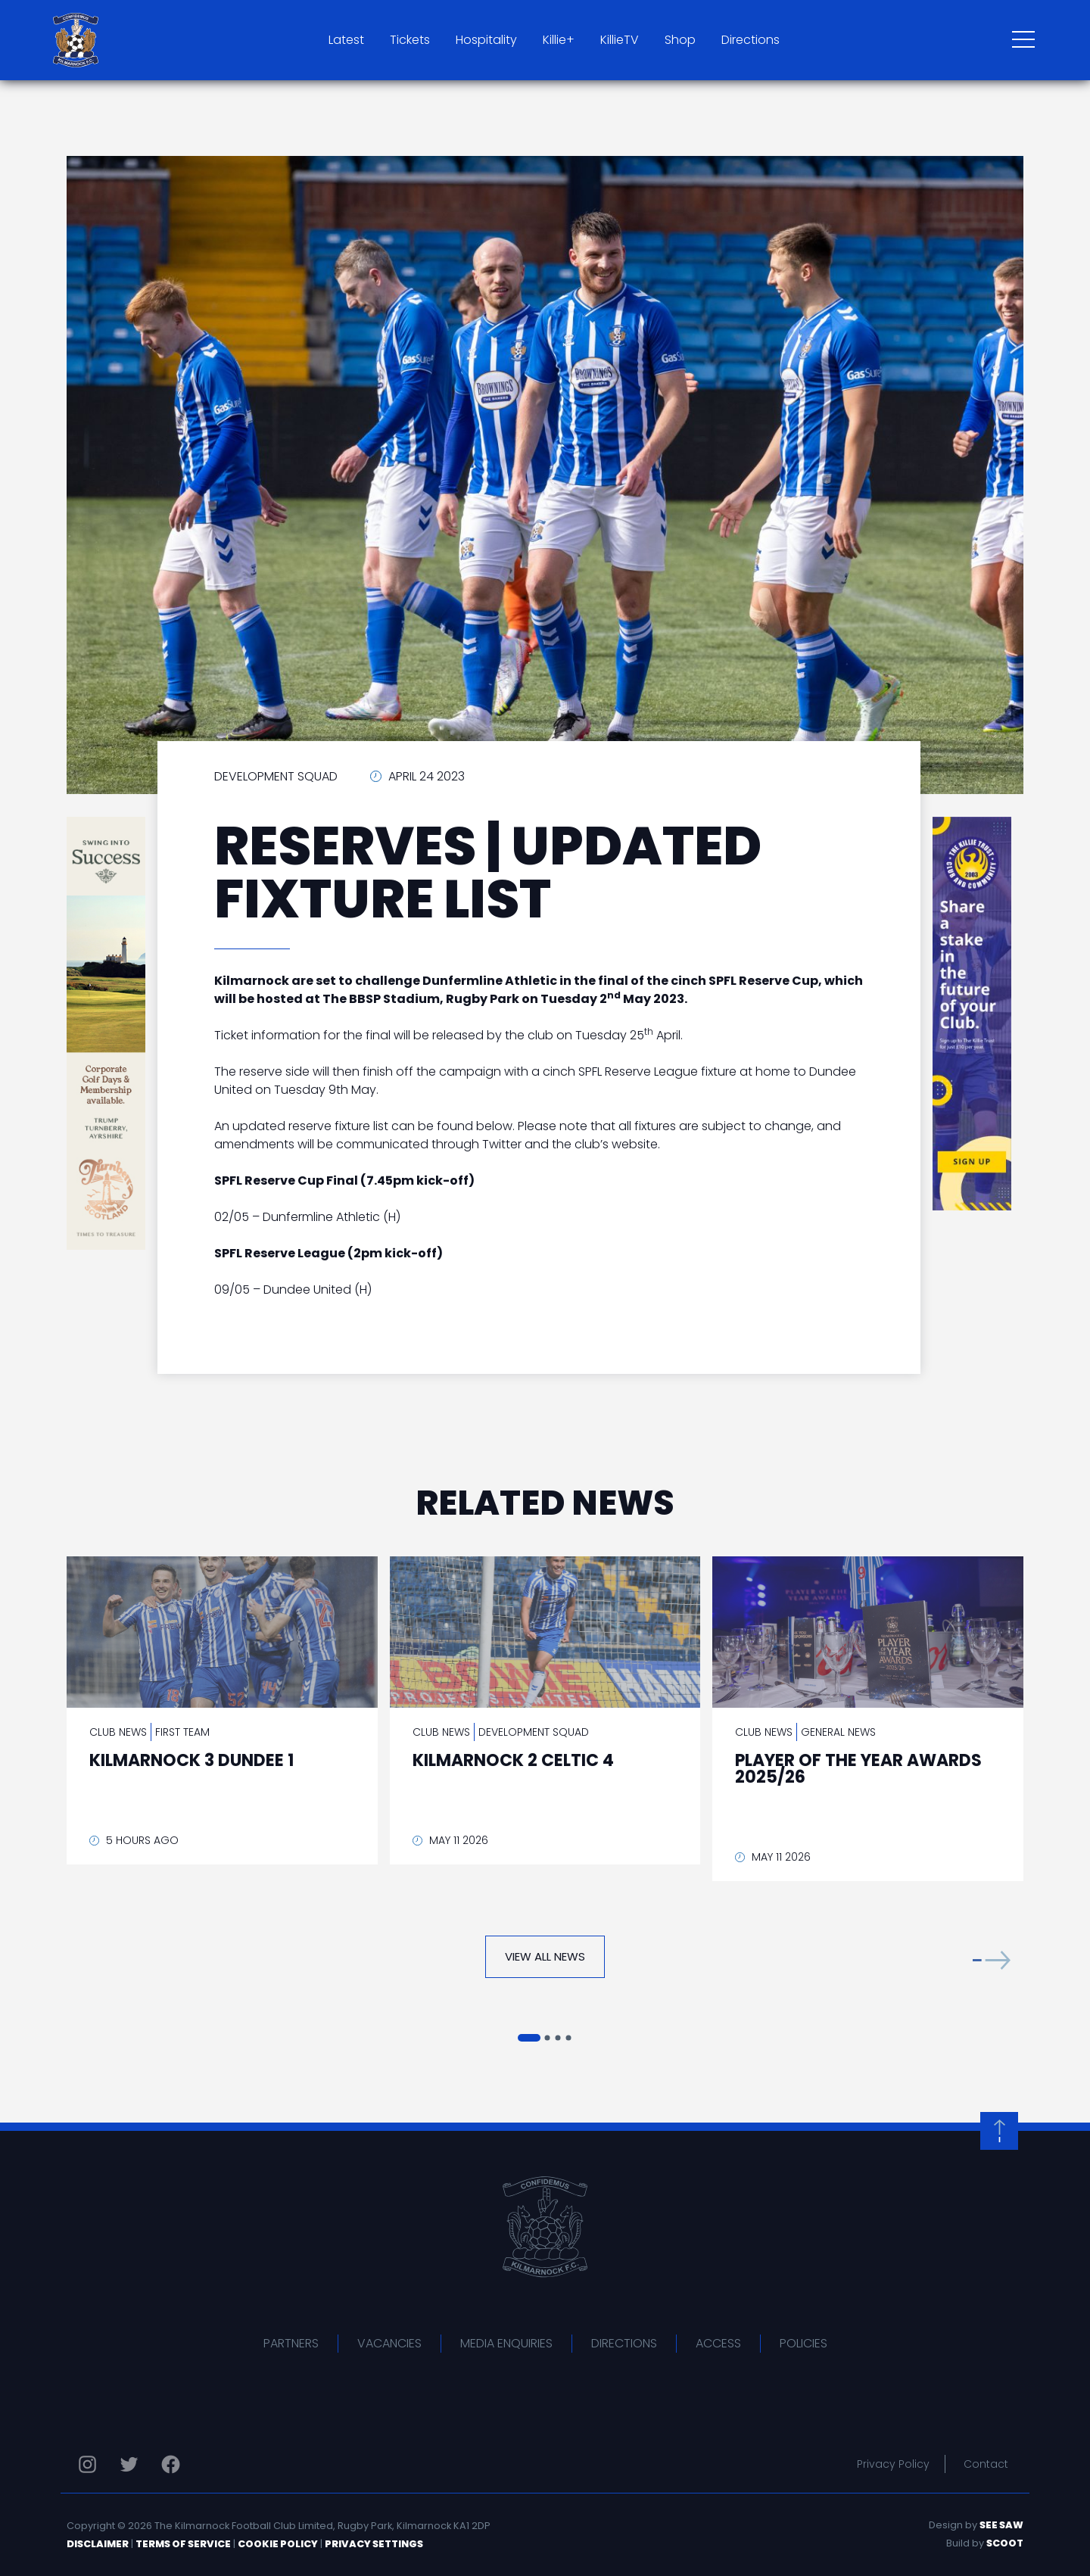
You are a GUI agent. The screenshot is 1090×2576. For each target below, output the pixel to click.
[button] (991, 1960)
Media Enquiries (506, 2343)
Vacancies (389, 2343)
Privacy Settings (374, 2543)
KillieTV (619, 39)
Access (718, 2343)
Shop (680, 39)
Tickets (410, 39)
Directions (750, 39)
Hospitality (486, 39)
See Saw (1001, 2524)
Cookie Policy (278, 2543)
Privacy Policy (893, 2464)
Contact (986, 2464)
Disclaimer (98, 2543)
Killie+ (559, 39)
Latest (346, 39)
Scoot (1004, 2543)
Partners (291, 2343)
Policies (803, 2343)
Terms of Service (183, 2543)
